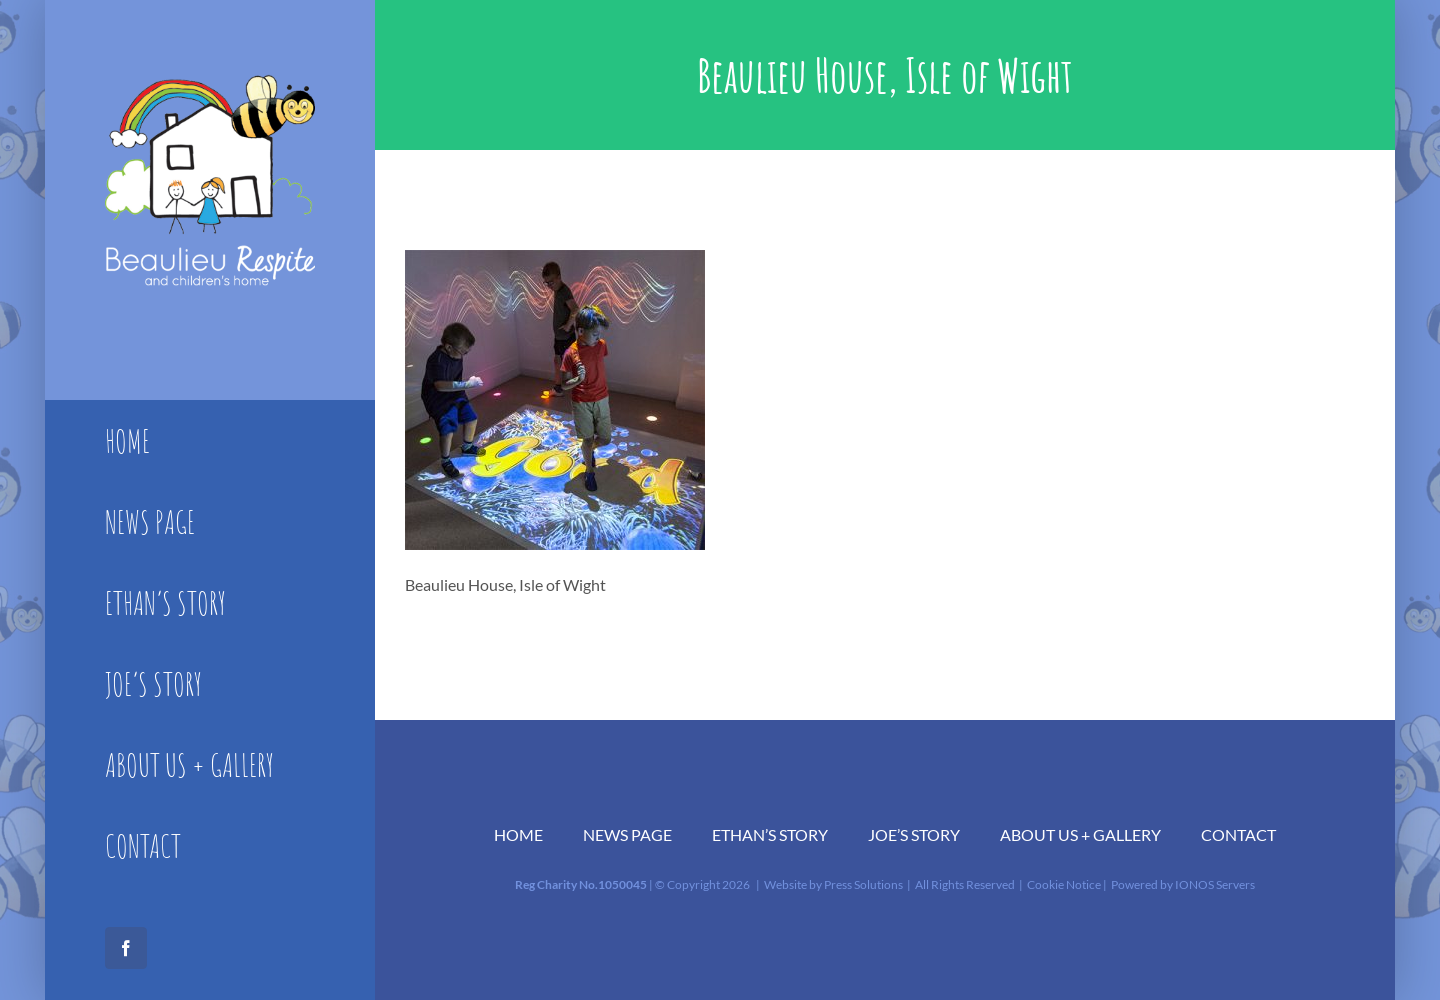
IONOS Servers (1215, 884)
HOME (518, 834)
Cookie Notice (1064, 884)
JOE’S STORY (914, 834)
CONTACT (1238, 834)
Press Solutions (863, 884)
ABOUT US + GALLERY (1080, 834)
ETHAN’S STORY (770, 834)
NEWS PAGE (627, 834)
